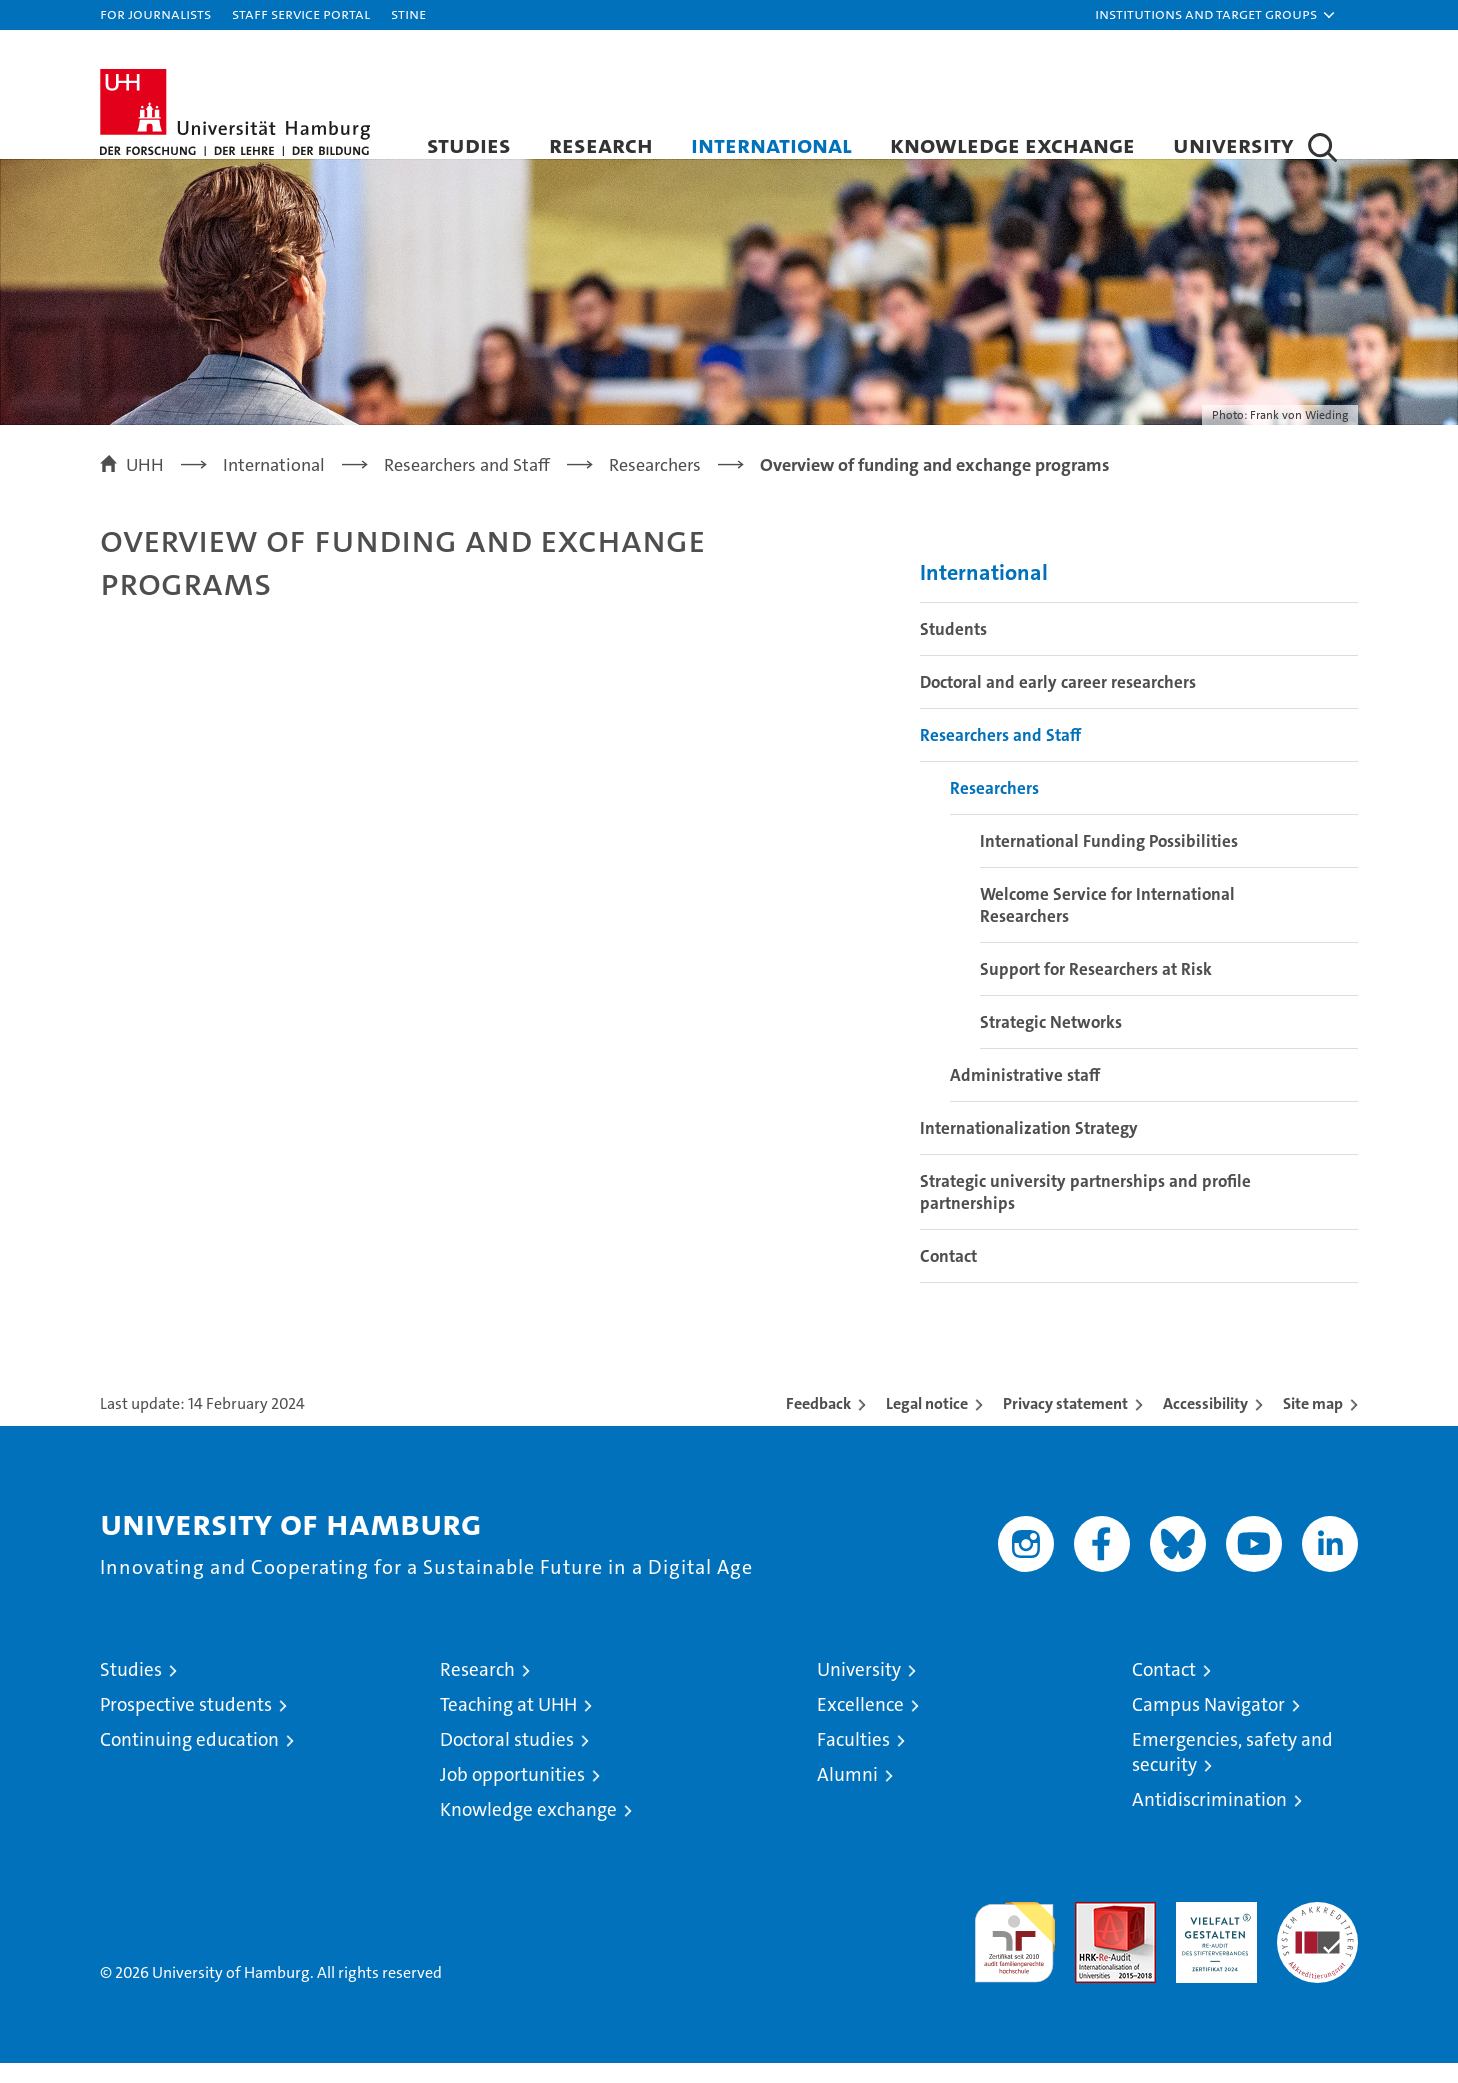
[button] (1216, 15)
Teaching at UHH (508, 1724)
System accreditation (1317, 1943)
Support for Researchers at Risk (1096, 989)
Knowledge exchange (1012, 144)
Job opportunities (512, 1794)
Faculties (853, 1759)
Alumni (847, 1794)
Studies (469, 144)
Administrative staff (1025, 1095)
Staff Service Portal (301, 13)
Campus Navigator (1208, 1724)
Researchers (994, 808)
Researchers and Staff (1000, 755)
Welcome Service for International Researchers (1107, 925)
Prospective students (186, 1724)
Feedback (818, 1423)
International (771, 144)
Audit (1094, 1932)
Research (601, 144)
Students (953, 649)
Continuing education (189, 1759)
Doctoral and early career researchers (1058, 702)
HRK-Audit (1211, 1932)
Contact (948, 1276)
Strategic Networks (1051, 1042)
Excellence (860, 1724)
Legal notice (927, 1423)
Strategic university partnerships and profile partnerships (1085, 1212)
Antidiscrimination (1209, 1819)
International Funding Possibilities (1109, 861)
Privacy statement (1065, 1423)
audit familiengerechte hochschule (1014, 1953)
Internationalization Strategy (1029, 1148)
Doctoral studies (507, 1759)
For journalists (155, 13)
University (1233, 144)
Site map (1313, 1423)
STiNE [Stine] (408, 13)
